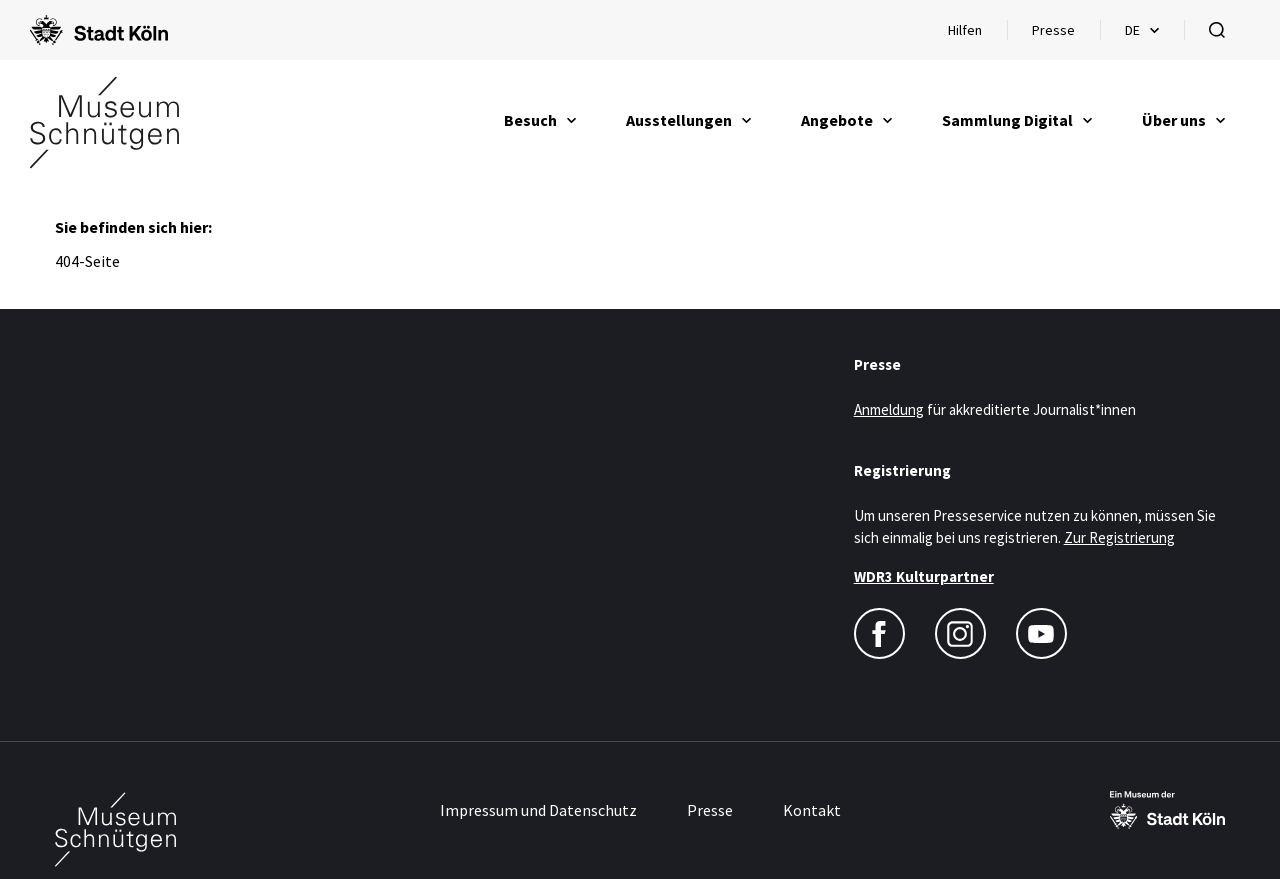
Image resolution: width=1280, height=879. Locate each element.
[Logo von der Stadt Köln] (99, 30)
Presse (1053, 30)
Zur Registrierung (1119, 537)
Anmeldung (889, 409)
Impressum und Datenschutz (538, 810)
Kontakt (812, 810)
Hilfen (977, 35)
